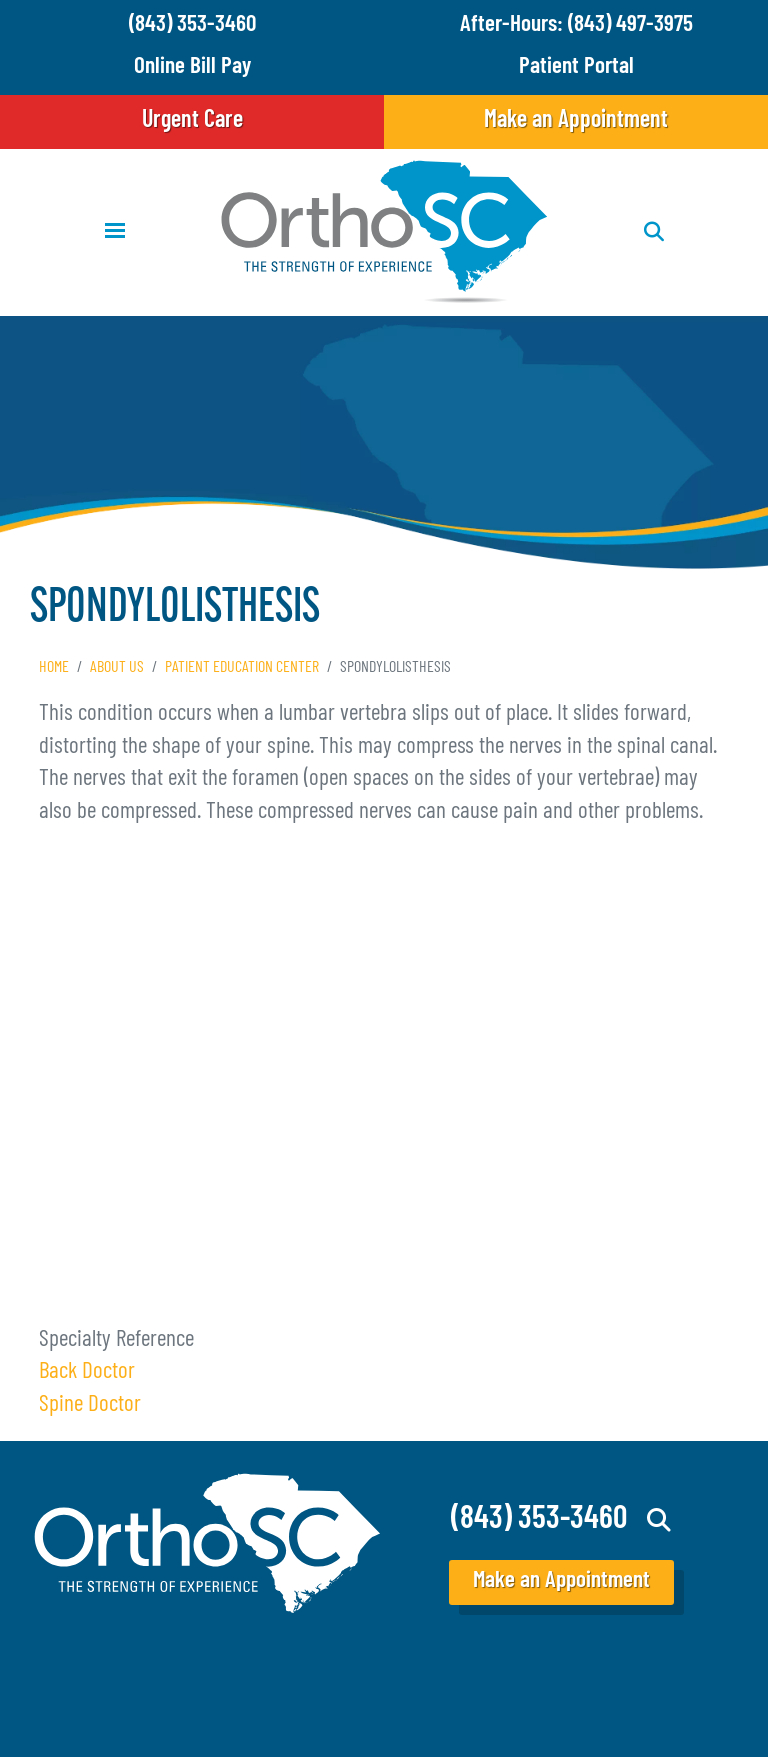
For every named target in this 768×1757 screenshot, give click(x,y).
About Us (117, 668)
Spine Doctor (90, 1405)
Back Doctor (87, 1372)
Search (659, 1520)
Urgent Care (192, 121)
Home (54, 668)
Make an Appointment (576, 121)
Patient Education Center (242, 668)
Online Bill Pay (192, 67)
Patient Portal (576, 67)
